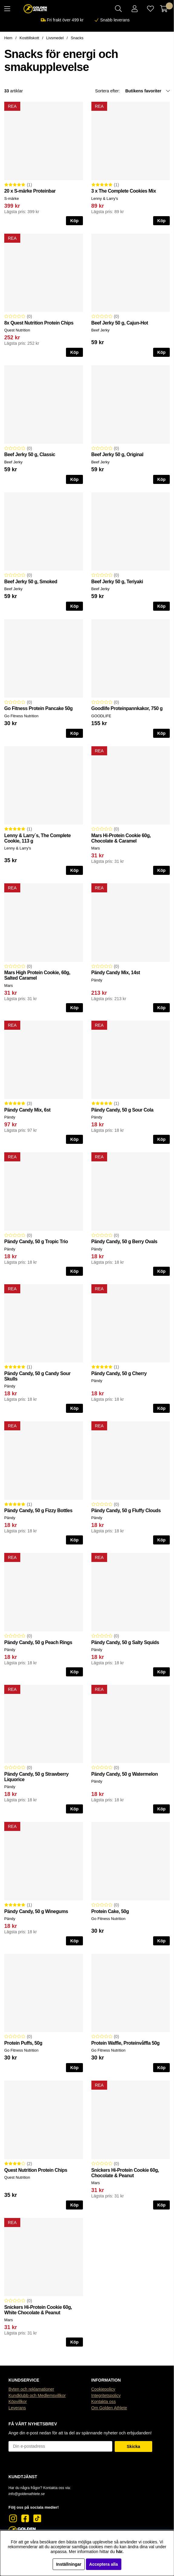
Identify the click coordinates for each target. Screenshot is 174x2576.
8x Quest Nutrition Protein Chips (38, 322)
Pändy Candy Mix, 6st (27, 1109)
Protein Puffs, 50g (23, 2043)
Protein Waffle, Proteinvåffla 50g (125, 2043)
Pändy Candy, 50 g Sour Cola (122, 1109)
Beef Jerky (100, 330)
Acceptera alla (103, 2564)
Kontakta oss (103, 2401)
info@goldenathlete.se (26, 2494)
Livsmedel (55, 38)
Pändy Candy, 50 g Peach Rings (38, 1642)
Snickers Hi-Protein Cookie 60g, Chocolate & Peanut (125, 2173)
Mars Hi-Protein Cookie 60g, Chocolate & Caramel (121, 838)
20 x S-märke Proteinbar (30, 191)
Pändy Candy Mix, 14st (115, 972)
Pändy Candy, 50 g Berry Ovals (124, 1241)
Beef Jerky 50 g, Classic (29, 454)
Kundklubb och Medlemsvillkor (37, 2395)
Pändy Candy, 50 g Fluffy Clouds (126, 1510)
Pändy (96, 980)
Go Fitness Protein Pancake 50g (38, 708)
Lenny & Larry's (104, 198)
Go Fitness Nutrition (21, 716)
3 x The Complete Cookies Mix (123, 191)
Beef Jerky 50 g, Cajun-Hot (119, 322)
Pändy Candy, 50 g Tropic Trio (36, 1241)
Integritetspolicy (106, 2395)
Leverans (17, 2407)
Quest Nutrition (17, 330)
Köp (74, 220)
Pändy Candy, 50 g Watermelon (124, 1774)
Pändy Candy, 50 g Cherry (119, 1373)
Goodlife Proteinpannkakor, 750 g (127, 708)
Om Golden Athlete (109, 2407)
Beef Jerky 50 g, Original (117, 454)
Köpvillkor (17, 2401)
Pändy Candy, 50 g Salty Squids (125, 1642)
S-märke (11, 198)
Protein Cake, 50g (110, 1911)
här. (119, 2551)
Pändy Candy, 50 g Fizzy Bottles (38, 1510)
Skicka (133, 2446)
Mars (95, 848)
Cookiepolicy (103, 2389)
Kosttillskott (29, 38)
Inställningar (68, 2564)
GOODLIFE (101, 716)
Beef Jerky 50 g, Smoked (30, 581)
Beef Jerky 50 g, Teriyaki (117, 581)
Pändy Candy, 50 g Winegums (36, 1911)
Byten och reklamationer (31, 2389)
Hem (8, 38)
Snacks (77, 38)
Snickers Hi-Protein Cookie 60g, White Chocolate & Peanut (38, 2310)
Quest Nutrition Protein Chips (35, 2170)
